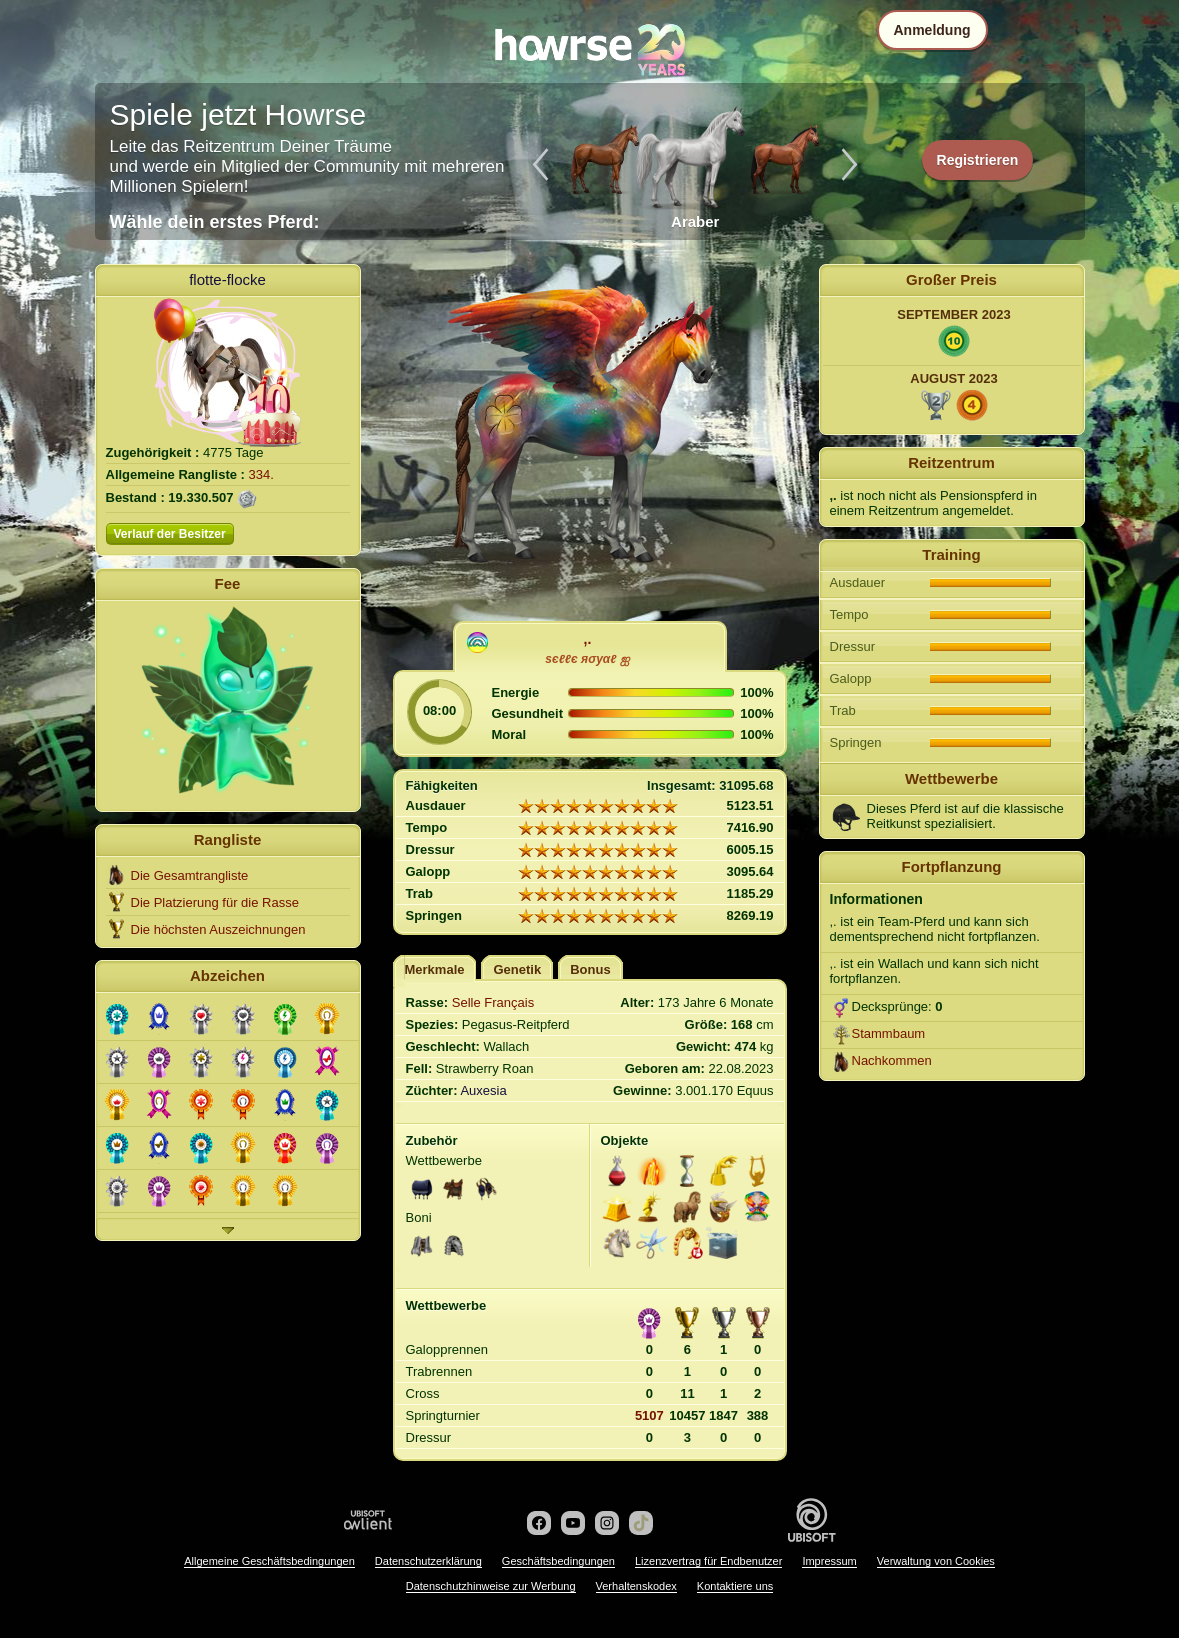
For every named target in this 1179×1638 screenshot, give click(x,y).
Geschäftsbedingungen (558, 1561)
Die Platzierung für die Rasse (215, 902)
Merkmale (435, 969)
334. (261, 474)
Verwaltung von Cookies (936, 1561)
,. (588, 639)
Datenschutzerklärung (428, 1561)
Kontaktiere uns (735, 1586)
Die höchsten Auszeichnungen (218, 929)
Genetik (517, 969)
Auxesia (483, 1090)
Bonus (590, 969)
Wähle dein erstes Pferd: (215, 222)
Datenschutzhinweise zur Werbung (491, 1586)
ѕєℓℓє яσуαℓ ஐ (587, 659)
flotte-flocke (227, 279)
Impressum (829, 1561)
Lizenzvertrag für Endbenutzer (708, 1561)
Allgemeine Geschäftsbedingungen (269, 1561)
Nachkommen (892, 1060)
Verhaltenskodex (636, 1586)
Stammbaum (889, 1033)
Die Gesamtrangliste (190, 875)
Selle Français (493, 1002)
